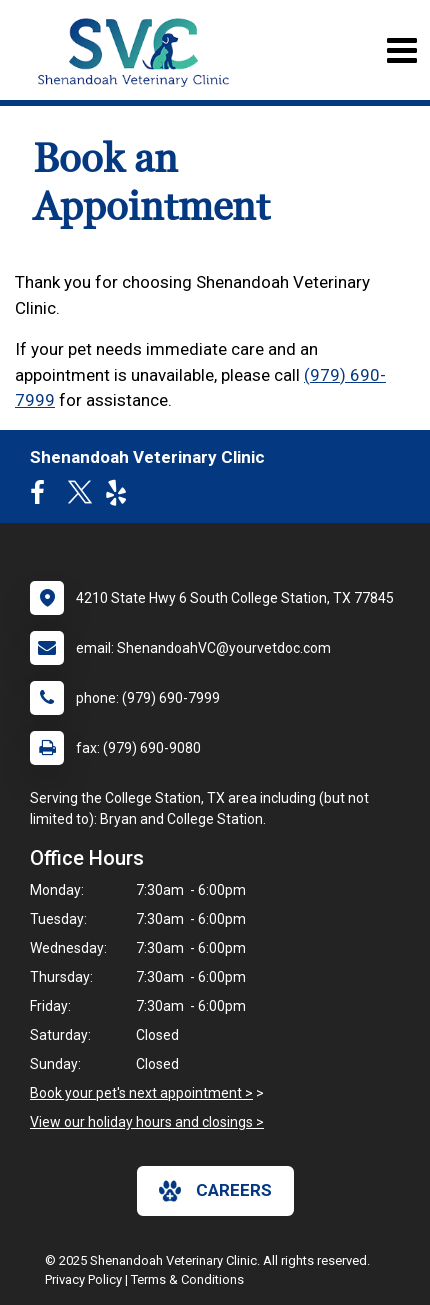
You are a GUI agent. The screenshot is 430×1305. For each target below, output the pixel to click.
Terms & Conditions (187, 1279)
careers (215, 1191)
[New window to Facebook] (42, 497)
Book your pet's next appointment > (141, 1093)
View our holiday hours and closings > (147, 1122)
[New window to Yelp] (121, 497)
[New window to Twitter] (80, 497)
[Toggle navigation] (401, 50)
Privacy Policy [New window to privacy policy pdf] (83, 1279)
